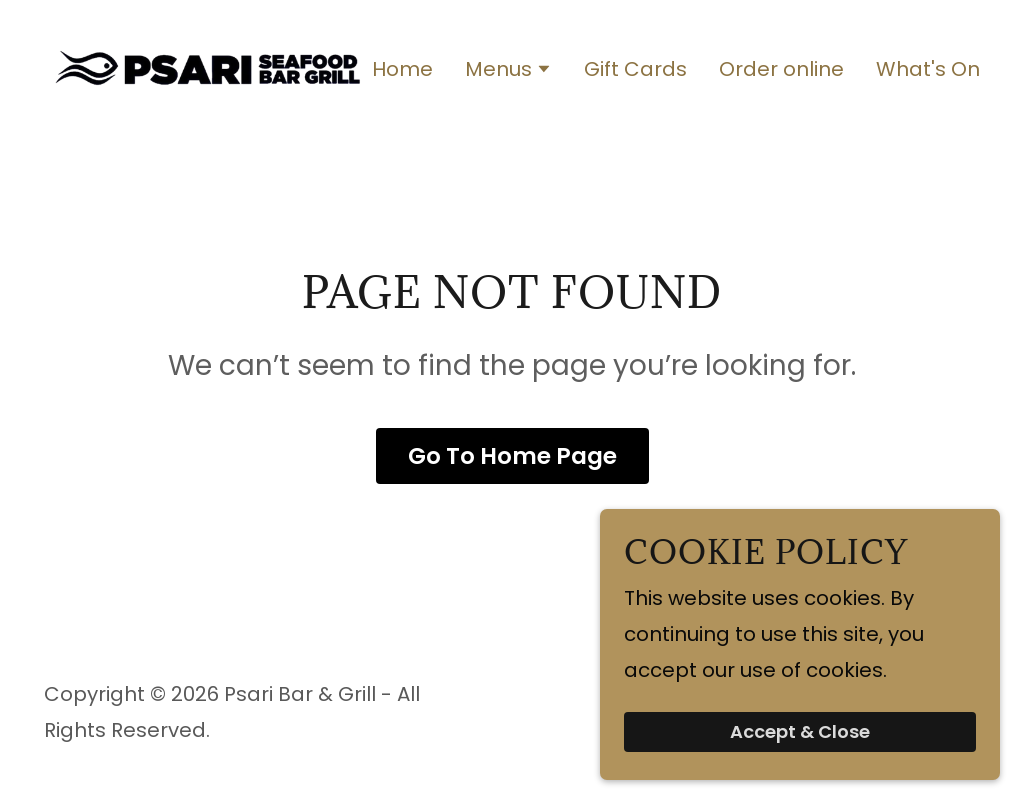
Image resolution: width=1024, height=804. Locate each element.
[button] (508, 71)
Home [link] (402, 69)
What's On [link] (928, 69)
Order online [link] (781, 69)
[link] (208, 66)
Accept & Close (800, 732)
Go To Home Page (512, 456)
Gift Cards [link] (635, 69)
